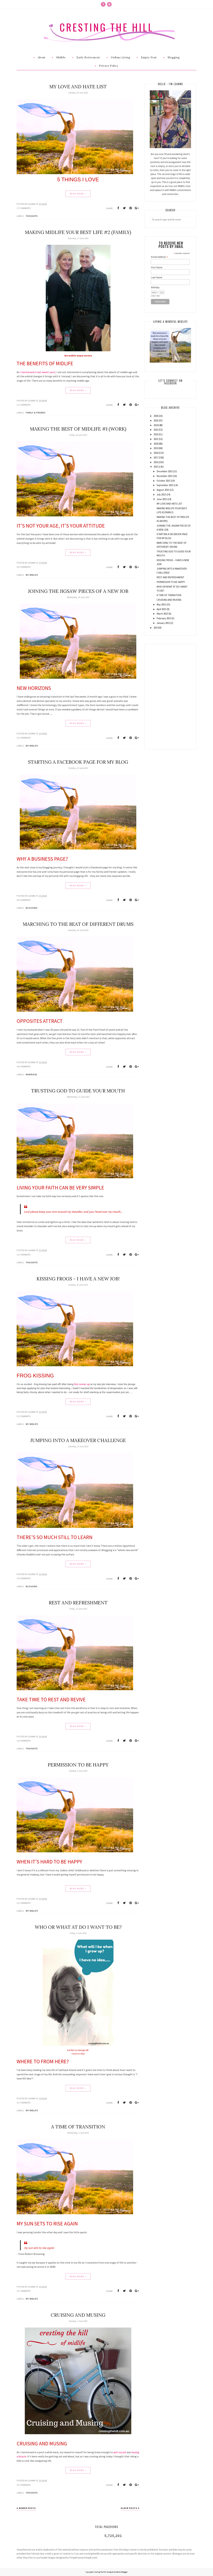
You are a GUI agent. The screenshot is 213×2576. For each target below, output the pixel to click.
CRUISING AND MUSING (78, 2315)
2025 (156, 420)
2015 (156, 466)
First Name (156, 267)
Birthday (155, 287)
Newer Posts (27, 2508)
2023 (156, 429)
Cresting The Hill (106, 26)
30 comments (24, 566)
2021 (156, 439)
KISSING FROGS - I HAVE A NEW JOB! (78, 1279)
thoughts (32, 215)
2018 (156, 452)
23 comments (24, 737)
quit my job (119, 2452)
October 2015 (163, 480)
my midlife (32, 574)
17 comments (24, 208)
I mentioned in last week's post (37, 372)
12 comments (24, 404)
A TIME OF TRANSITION (78, 2127)
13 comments (24, 1254)
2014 (156, 627)
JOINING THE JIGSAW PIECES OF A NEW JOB (78, 591)
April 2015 (161, 609)
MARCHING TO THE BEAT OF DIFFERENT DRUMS (78, 924)
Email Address (159, 257)
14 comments (24, 1578)
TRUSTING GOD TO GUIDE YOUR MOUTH (78, 1091)
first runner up (82, 1384)
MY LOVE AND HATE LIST (78, 87)
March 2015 (162, 613)
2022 (156, 434)
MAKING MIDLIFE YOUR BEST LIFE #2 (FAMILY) (78, 232)
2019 (156, 448)
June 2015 (162, 499)
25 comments (24, 2484)
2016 (156, 462)
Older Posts (129, 2508)
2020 (156, 443)
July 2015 (161, 494)
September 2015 (165, 485)
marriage (31, 1074)
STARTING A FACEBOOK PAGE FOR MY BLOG (78, 762)
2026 (156, 415)
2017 (156, 457)
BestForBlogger (122, 2572)
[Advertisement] (170, 694)
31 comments (24, 2102)
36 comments (24, 899)
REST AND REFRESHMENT (78, 1603)
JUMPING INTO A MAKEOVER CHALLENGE (78, 1440)
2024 (156, 425)
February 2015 (164, 618)
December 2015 (165, 471)
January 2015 (163, 623)
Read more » (78, 193)
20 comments (24, 1066)
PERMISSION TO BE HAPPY (78, 1765)
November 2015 (165, 476)
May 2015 (161, 604)
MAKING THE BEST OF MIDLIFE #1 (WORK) (78, 429)
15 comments (24, 1416)
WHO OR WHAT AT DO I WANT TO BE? (78, 1927)
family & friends (36, 412)
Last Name (156, 277)
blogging (31, 907)
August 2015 (163, 489)
